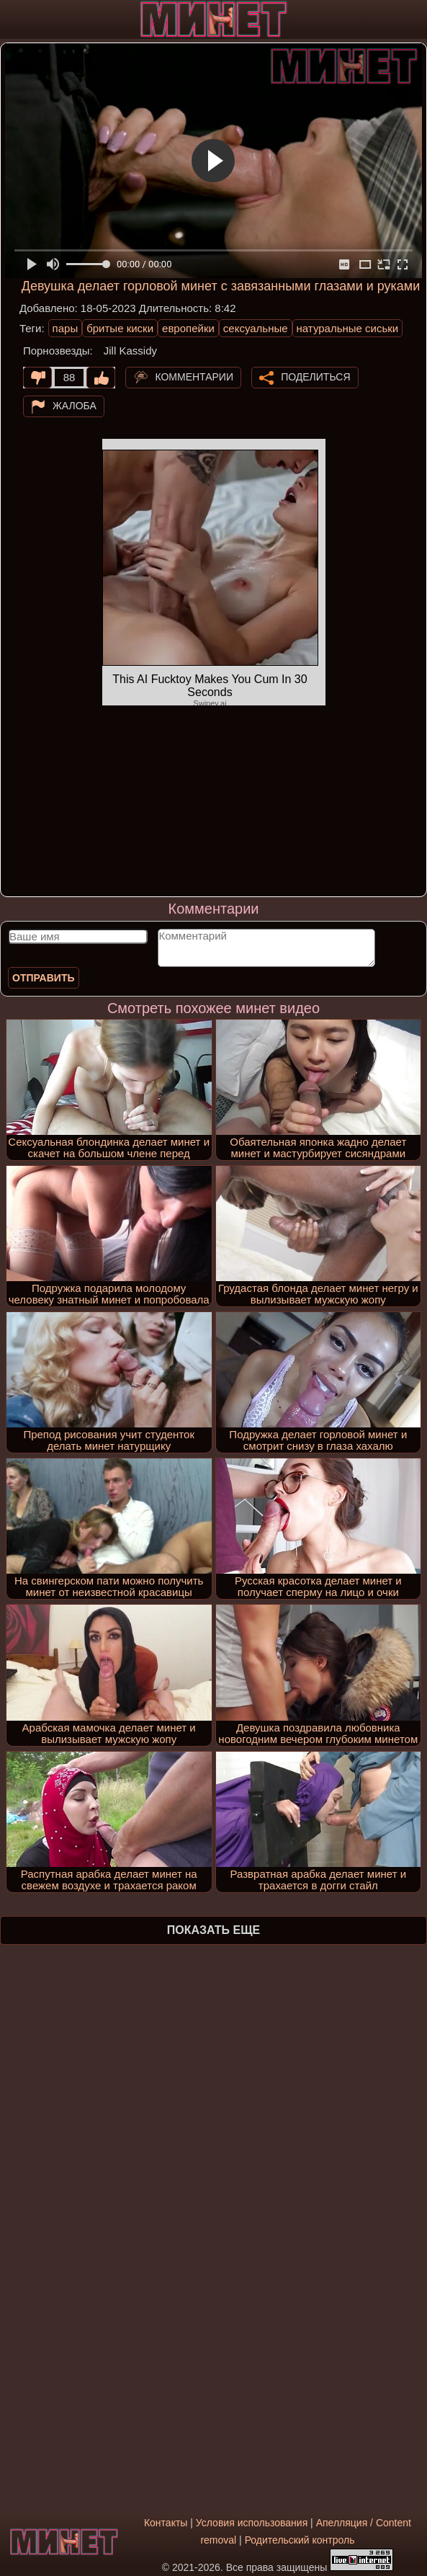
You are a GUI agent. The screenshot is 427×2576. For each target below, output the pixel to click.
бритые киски (119, 328)
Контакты (165, 2522)
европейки (188, 328)
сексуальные (255, 328)
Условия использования (251, 2522)
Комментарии (194, 377)
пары (65, 328)
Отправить (43, 978)
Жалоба (74, 405)
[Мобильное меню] (12, 19)
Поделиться (315, 377)
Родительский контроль (300, 2540)
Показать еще (213, 1930)
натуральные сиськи (348, 328)
